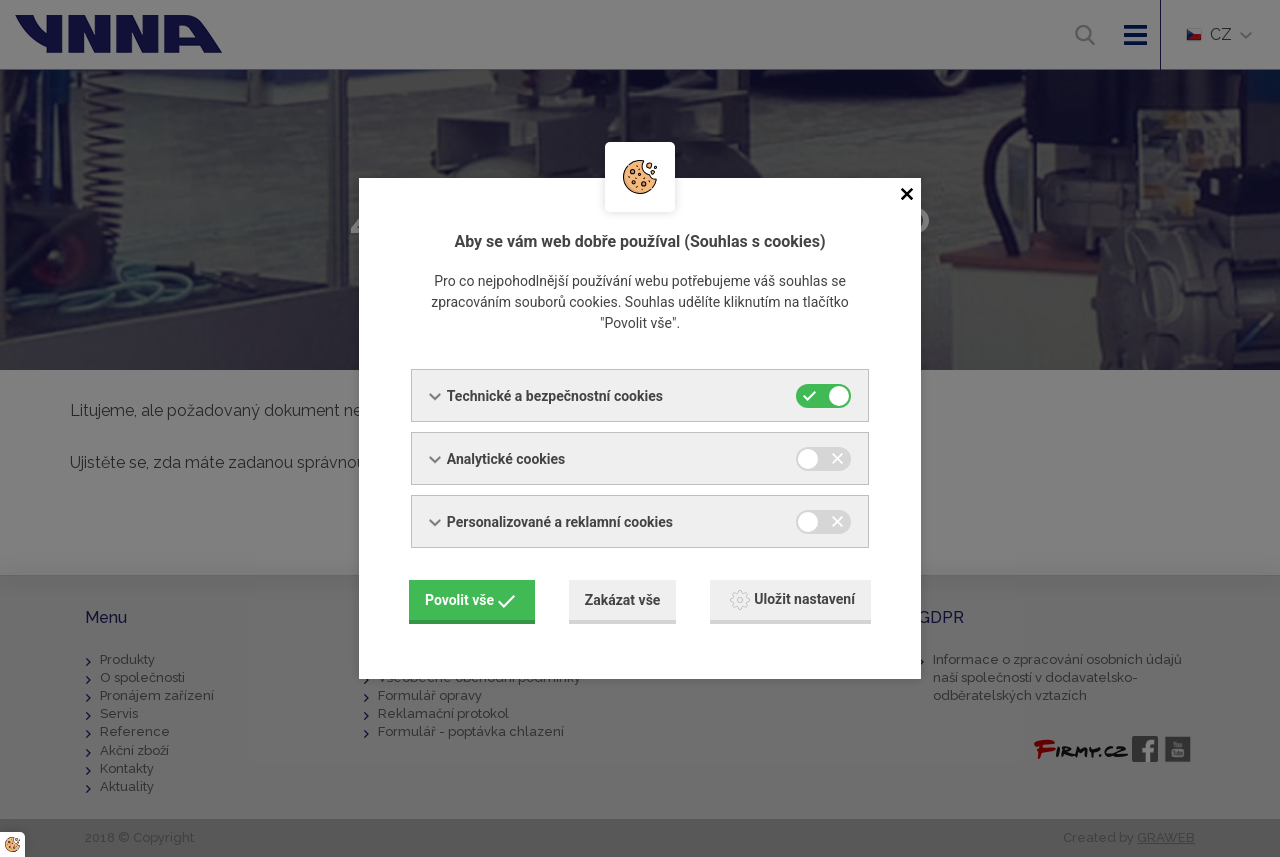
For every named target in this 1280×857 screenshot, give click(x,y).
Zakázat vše (623, 600)
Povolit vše (470, 600)
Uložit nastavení (792, 600)
